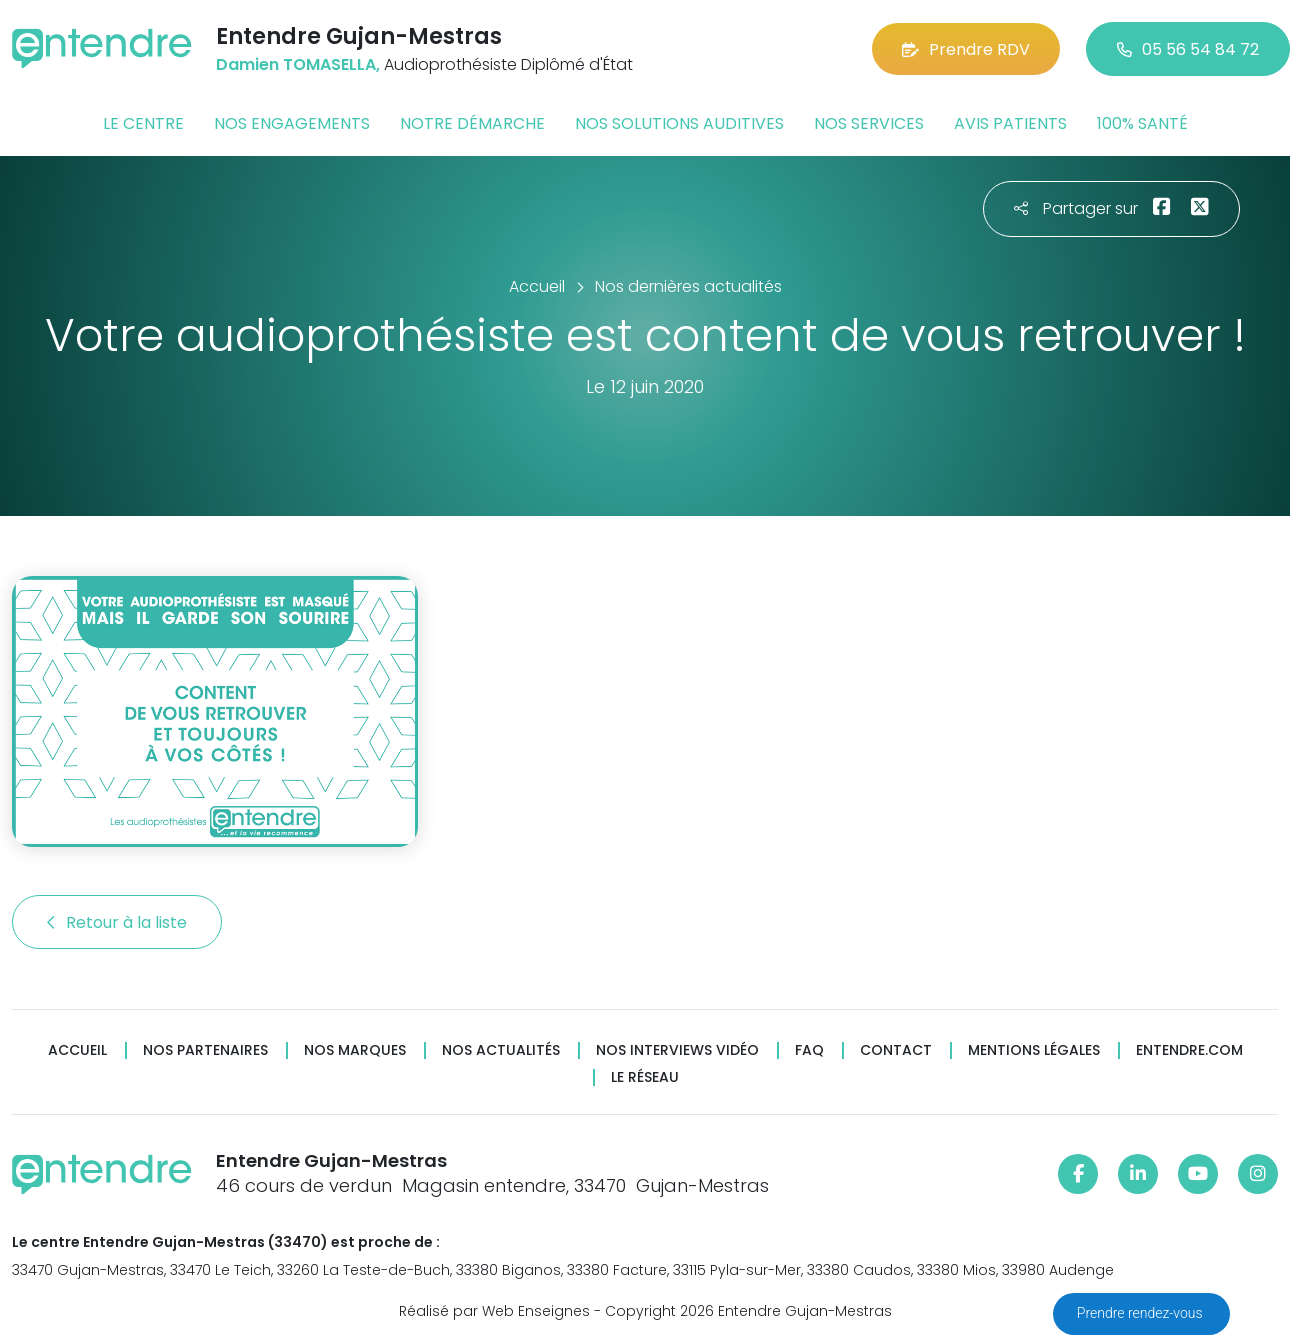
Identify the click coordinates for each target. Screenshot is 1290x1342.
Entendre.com (1189, 1050)
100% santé (1142, 123)
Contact (896, 1050)
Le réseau (645, 1077)
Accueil (77, 1050)
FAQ (809, 1050)
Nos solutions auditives (679, 123)
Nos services (869, 123)
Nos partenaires (205, 1050)
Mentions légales (1034, 1050)
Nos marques (355, 1050)
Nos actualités (501, 1050)
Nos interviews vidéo (677, 1050)
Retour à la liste (117, 922)
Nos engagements (292, 123)
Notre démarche (472, 123)
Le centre (143, 123)
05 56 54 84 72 (1188, 49)
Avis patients (1010, 123)
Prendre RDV (966, 49)
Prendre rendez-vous (1141, 1313)
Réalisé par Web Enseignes (494, 1311)
